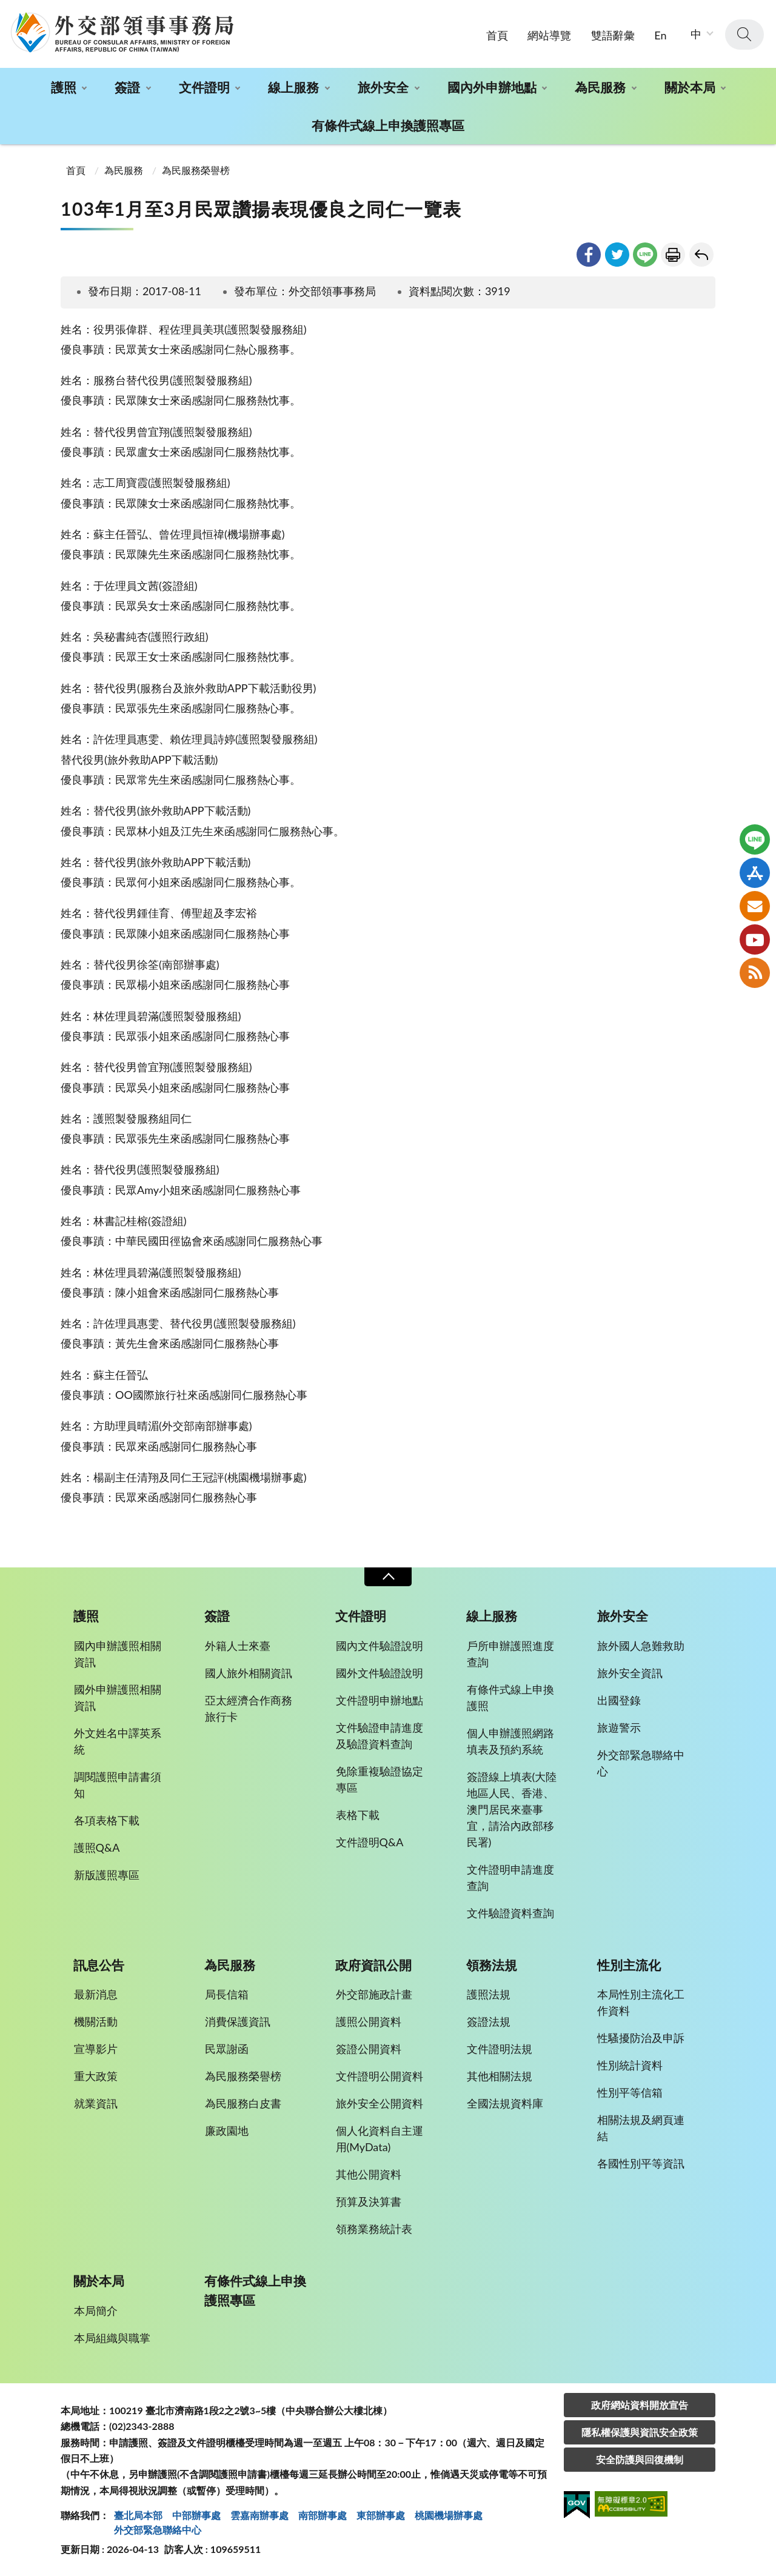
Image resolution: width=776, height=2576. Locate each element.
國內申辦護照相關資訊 (117, 1654)
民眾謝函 (227, 2048)
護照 (63, 87)
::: (6, 10)
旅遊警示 (619, 1727)
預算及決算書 (368, 2201)
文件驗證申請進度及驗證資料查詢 (379, 1735)
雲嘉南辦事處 (259, 2515)
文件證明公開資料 (379, 2076)
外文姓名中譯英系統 (117, 1741)
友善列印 (673, 254)
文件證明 (204, 87)
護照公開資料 (368, 2021)
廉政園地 (227, 2130)
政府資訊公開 (373, 1965)
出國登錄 (619, 1700)
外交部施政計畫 (374, 1994)
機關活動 (96, 2021)
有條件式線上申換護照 (510, 1697)
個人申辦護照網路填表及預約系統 (510, 1741)
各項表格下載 (106, 1820)
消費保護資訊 (237, 2021)
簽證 (127, 87)
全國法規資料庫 (505, 2103)
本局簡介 (96, 2310)
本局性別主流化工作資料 (640, 2002)
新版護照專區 (106, 1874)
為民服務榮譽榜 (196, 170)
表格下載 (358, 1814)
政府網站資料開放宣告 (639, 2405)
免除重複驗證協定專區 (379, 1779)
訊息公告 (98, 1965)
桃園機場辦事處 (449, 2515)
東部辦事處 (380, 2515)
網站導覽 (549, 35)
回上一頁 (701, 254)
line (645, 254)
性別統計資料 (630, 2065)
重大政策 (96, 2076)
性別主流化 (629, 1965)
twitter (617, 254)
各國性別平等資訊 (640, 2163)
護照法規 (488, 1994)
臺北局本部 (138, 2515)
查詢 (744, 34)
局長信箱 (227, 1994)
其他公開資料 (368, 2174)
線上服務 (293, 87)
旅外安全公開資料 (379, 2103)
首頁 (497, 35)
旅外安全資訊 (630, 1673)
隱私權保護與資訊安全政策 (639, 2432)
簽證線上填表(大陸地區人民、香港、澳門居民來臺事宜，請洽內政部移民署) (512, 1809)
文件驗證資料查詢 (510, 1913)
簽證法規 (488, 2021)
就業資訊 (96, 2103)
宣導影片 (96, 2048)
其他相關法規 (499, 2076)
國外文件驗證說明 (379, 1673)
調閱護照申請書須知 (117, 1785)
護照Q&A (97, 1847)
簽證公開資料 (368, 2048)
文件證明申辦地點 (379, 1700)
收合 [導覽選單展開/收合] (388, 1576)
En (660, 35)
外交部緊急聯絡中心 (640, 1763)
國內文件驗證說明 (379, 1645)
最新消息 (96, 1994)
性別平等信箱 (630, 2092)
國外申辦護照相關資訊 (117, 1697)
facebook (589, 254)
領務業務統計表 (374, 2228)
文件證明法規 (499, 2048)
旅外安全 (383, 87)
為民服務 (600, 87)
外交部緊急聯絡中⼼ (157, 2529)
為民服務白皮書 (243, 2103)
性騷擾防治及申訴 (640, 2037)
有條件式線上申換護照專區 (388, 125)
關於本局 (689, 87)
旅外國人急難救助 (640, 1645)
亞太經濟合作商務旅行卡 (248, 1708)
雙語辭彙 (613, 35)
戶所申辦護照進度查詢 (510, 1654)
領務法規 (491, 1965)
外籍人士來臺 (237, 1645)
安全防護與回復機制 (639, 2459)
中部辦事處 (196, 2515)
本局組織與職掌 (112, 2337)
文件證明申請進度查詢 (510, 1877)
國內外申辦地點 (492, 87)
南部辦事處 (322, 2515)
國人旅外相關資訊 (248, 1673)
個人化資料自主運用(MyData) (379, 2139)
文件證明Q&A (370, 1842)
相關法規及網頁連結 (640, 2128)
